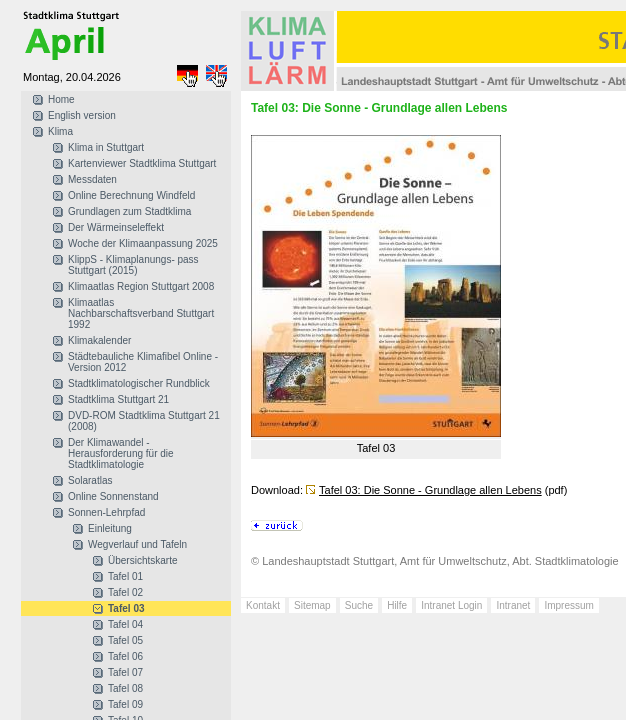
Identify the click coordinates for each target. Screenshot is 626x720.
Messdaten (92, 179)
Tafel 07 (125, 672)
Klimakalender (99, 340)
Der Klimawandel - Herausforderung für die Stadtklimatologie (121, 453)
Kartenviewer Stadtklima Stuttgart (142, 163)
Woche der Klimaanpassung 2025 (143, 243)
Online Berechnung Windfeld (131, 195)
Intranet (513, 605)
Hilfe (397, 605)
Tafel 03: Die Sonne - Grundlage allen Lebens (430, 490)
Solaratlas (90, 480)
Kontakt (263, 605)
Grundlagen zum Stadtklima (129, 211)
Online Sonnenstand (113, 496)
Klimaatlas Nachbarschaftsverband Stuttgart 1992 (141, 313)
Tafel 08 (125, 688)
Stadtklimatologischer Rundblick (139, 383)
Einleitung (110, 528)
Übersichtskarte (142, 560)
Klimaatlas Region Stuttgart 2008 (141, 286)
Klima (60, 131)
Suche (359, 605)
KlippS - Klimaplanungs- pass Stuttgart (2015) (133, 265)
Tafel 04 (125, 624)
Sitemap (312, 605)
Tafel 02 (125, 592)
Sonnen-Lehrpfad (106, 512)
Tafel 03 (126, 608)
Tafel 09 (125, 704)
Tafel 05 (125, 640)
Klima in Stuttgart (106, 147)
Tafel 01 (125, 576)
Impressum (568, 605)
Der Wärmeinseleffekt (116, 227)
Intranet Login (451, 605)
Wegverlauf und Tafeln (137, 544)
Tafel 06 (125, 656)
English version (82, 115)
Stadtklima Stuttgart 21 (118, 399)
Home (61, 99)
